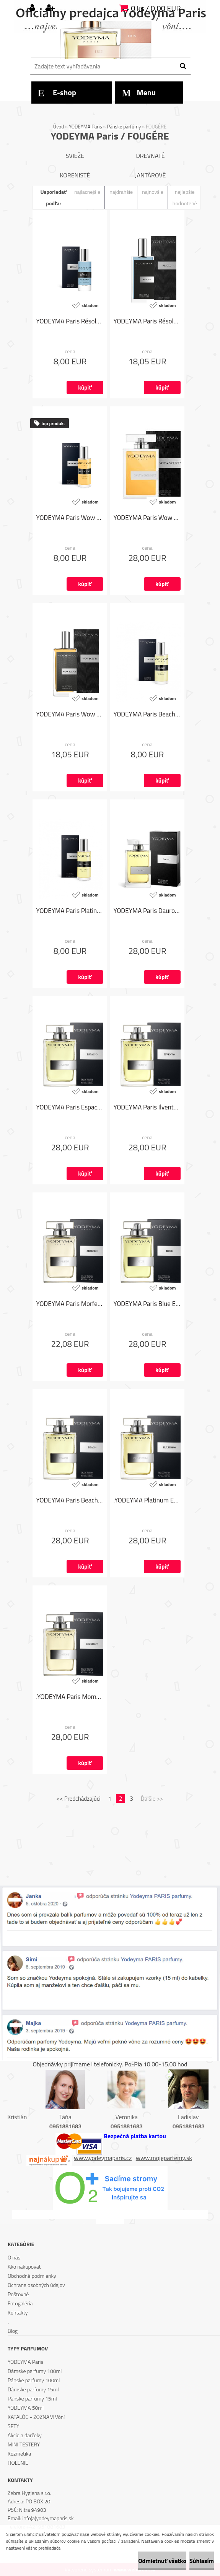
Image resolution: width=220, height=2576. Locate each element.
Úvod (58, 126)
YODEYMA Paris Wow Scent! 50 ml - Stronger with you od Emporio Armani (69, 714)
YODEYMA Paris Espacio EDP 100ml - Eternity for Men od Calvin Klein (69, 1107)
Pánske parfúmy (124, 126)
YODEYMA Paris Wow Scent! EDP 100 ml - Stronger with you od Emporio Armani (147, 517)
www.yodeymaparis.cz (103, 2157)
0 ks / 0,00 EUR (156, 8)
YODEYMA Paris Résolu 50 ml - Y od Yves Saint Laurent (147, 321)
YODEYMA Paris (85, 126)
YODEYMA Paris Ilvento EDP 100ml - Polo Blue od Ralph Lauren (147, 1107)
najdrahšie (121, 192)
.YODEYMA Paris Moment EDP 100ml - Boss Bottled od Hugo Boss (69, 1697)
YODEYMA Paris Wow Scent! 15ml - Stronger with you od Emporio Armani (69, 517)
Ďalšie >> (152, 1798)
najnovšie (152, 192)
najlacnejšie (87, 192)
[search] (182, 66)
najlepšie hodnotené (185, 197)
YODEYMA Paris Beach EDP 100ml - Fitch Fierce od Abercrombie (69, 1500)
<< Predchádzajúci (79, 1798)
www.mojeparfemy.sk (164, 2157)
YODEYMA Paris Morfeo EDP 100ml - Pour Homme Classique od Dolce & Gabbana (69, 1303)
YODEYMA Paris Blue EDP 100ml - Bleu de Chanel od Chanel (147, 1303)
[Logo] (109, 40)
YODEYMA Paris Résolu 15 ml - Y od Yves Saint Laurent (69, 321)
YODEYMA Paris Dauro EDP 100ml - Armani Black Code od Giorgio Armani (147, 910)
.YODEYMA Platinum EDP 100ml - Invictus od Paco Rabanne (147, 1500)
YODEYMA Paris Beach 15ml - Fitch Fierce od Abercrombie (147, 714)
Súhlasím (201, 2560)
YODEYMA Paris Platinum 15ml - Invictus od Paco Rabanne (69, 910)
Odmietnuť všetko (162, 2560)
